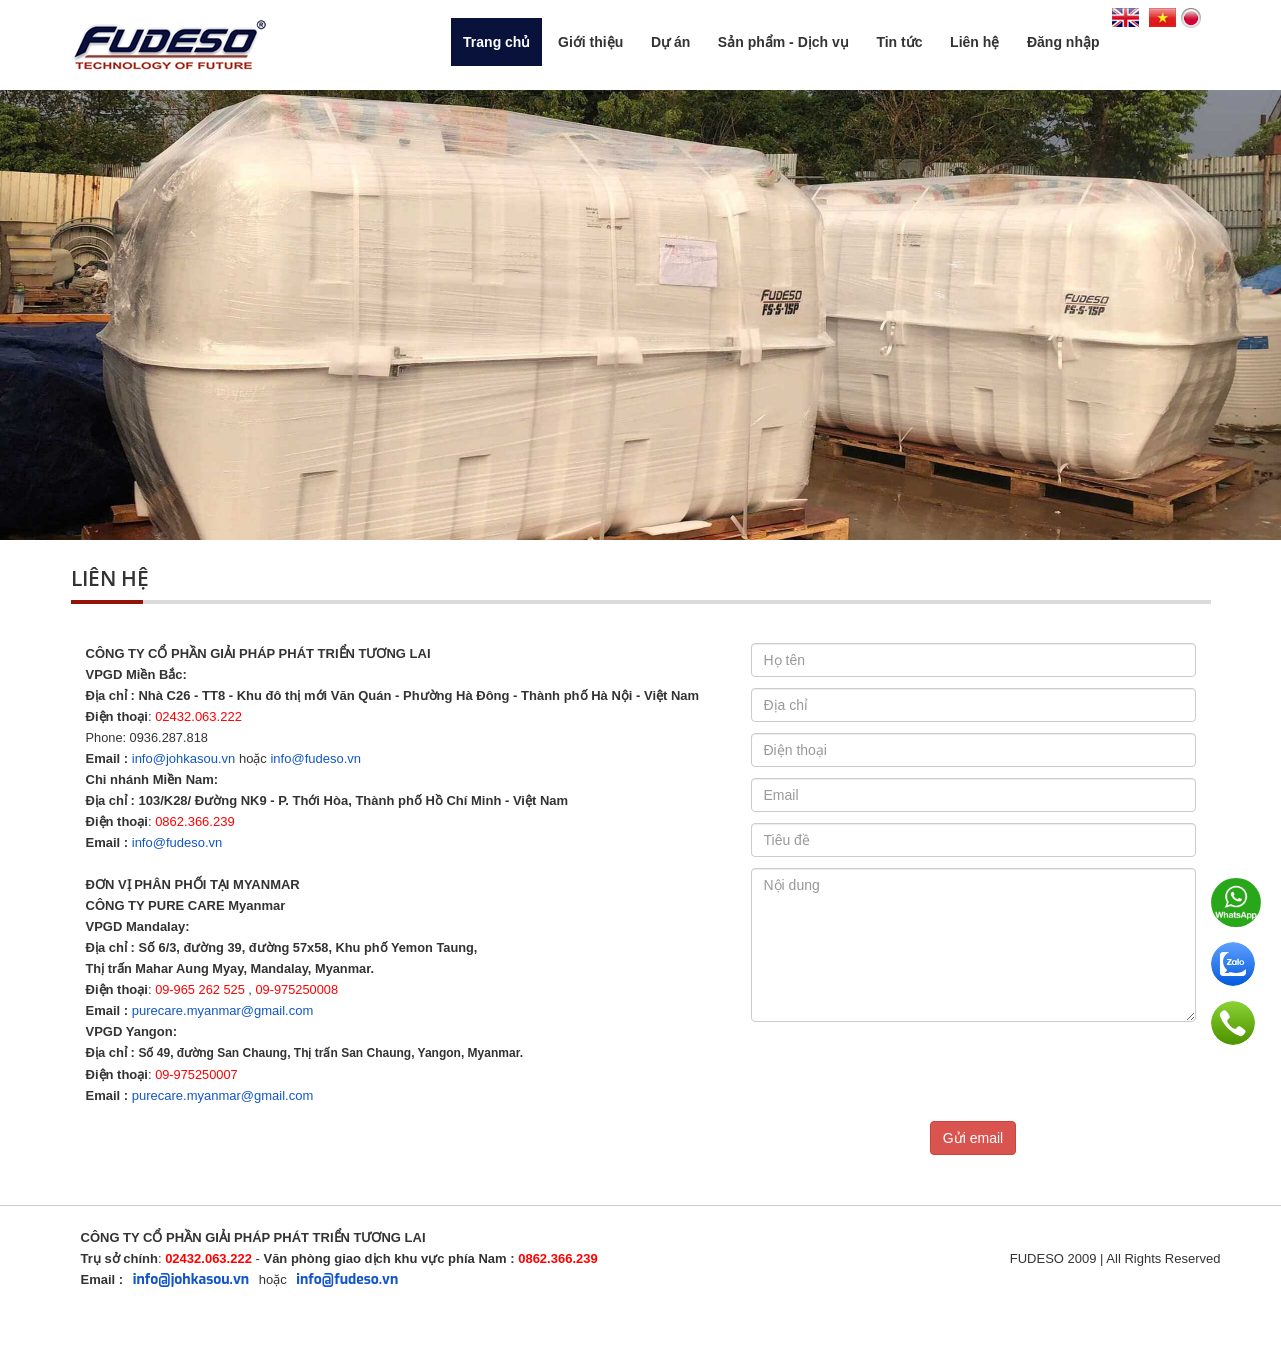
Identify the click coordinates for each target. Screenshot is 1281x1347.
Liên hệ (974, 42)
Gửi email (973, 1138)
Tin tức (899, 42)
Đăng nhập (1063, 42)
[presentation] (903, 1072)
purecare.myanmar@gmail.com (223, 1010)
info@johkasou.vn (184, 758)
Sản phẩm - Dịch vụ (783, 42)
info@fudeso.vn (315, 758)
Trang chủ (496, 42)
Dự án (670, 42)
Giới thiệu (590, 42)
